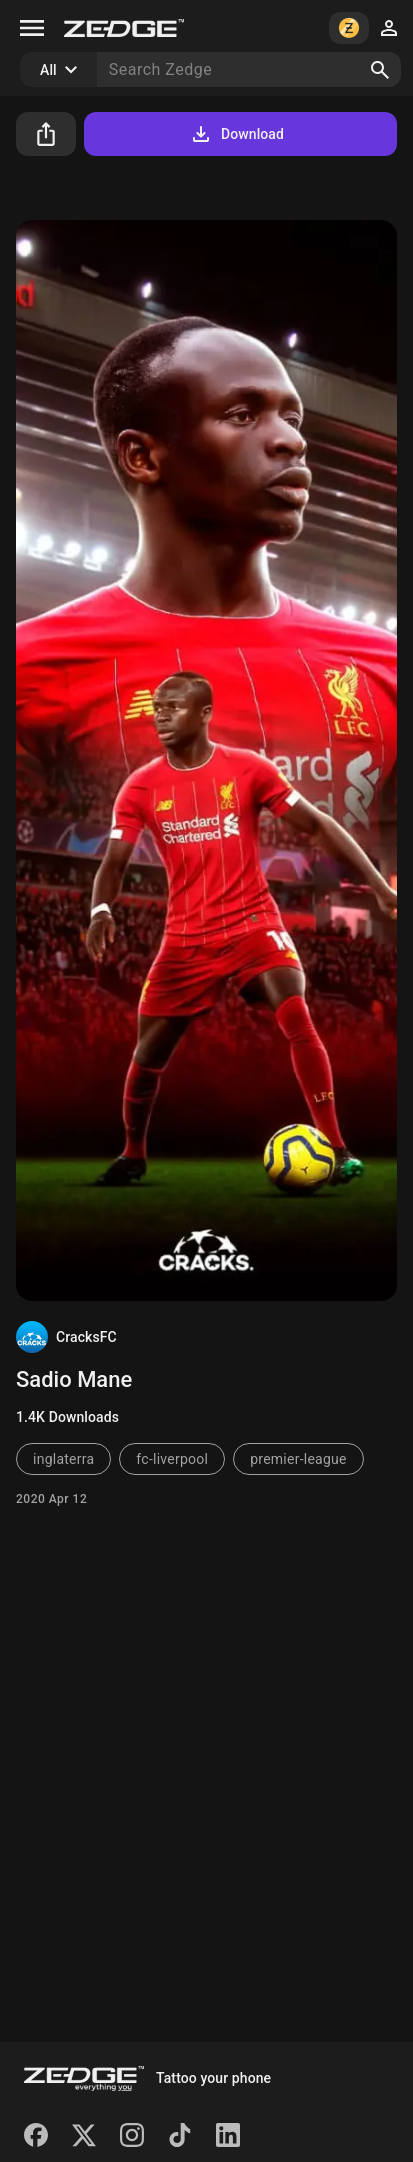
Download (236, 134)
